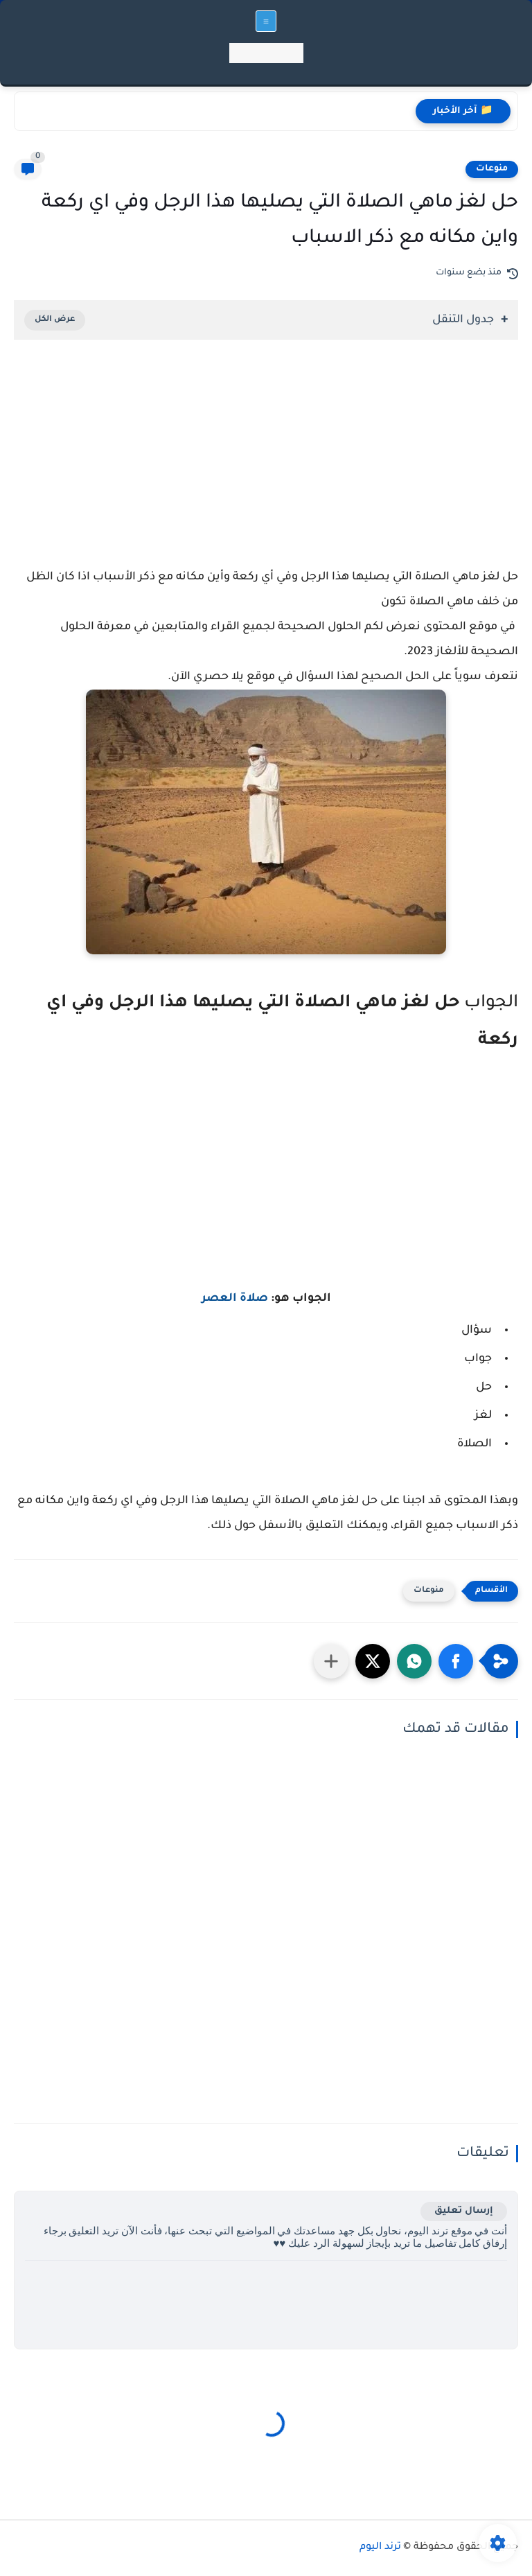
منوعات (492, 169)
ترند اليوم (380, 2547)
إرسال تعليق (463, 2211)
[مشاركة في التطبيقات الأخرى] (331, 1661)
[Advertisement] (266, 471)
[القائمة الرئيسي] (266, 21)
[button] (455, 1661)
